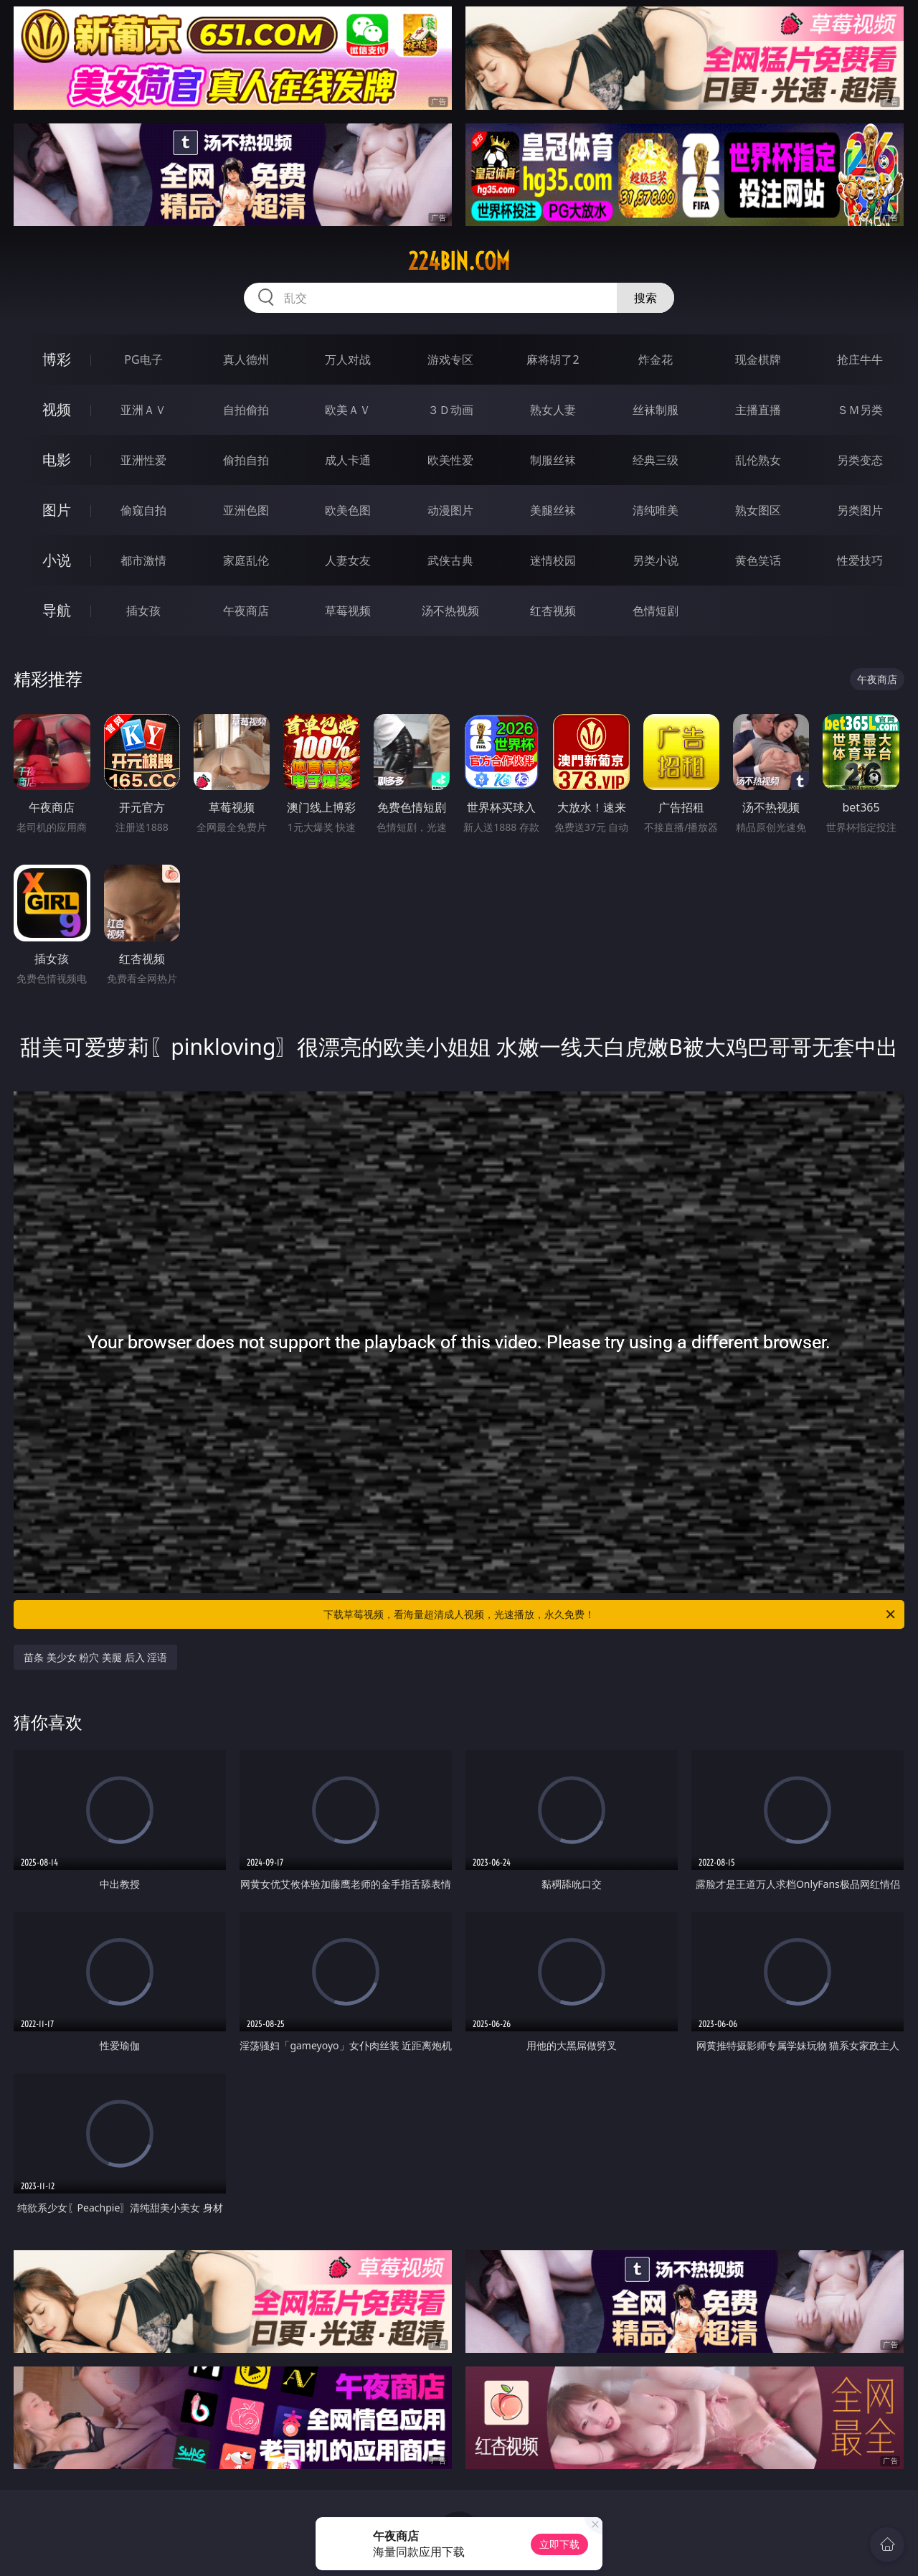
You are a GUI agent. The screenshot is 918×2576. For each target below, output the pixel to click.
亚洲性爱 (143, 460)
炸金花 (655, 359)
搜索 (645, 298)
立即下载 (559, 2544)
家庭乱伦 (246, 560)
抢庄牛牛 (860, 359)
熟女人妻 (553, 410)
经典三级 (655, 460)
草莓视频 (348, 611)
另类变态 (860, 460)
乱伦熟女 (758, 460)
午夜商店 (246, 611)
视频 (56, 409)
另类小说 (655, 560)
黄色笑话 (758, 560)
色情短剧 (655, 611)
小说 (56, 560)
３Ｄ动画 (450, 410)
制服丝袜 (553, 460)
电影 (56, 459)
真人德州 (246, 359)
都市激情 (143, 560)
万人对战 (348, 359)
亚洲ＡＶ (143, 410)
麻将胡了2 (552, 359)
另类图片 (860, 510)
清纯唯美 (655, 510)
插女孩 (143, 611)
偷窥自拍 (143, 510)
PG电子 (143, 359)
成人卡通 (348, 460)
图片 (56, 510)
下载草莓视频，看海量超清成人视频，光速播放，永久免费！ (610, 1614)
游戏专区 (450, 359)
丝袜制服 (655, 410)
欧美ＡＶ (348, 410)
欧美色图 (348, 510)
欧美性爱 (450, 460)
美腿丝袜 (553, 510)
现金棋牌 (758, 359)
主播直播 (758, 410)
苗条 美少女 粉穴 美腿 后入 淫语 (95, 1657)
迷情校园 (553, 560)
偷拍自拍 (246, 460)
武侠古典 (450, 560)
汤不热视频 (450, 611)
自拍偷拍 (246, 410)
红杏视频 (553, 611)
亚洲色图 (246, 510)
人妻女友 (348, 560)
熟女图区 (758, 510)
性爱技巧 (860, 560)
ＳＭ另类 (860, 410)
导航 (56, 610)
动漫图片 (450, 510)
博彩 (56, 359)
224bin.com (459, 261)
